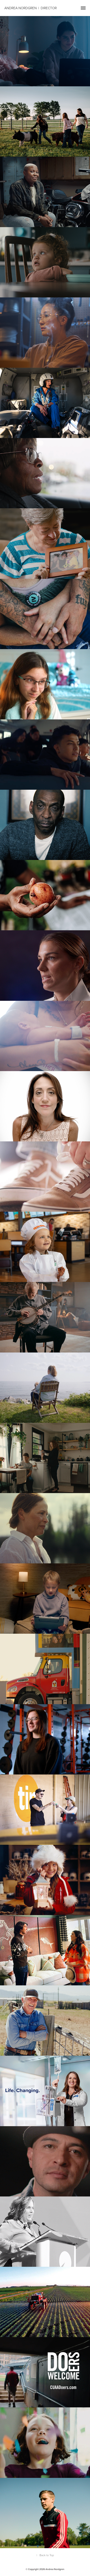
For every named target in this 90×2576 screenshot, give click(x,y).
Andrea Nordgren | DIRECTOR (31, 8)
